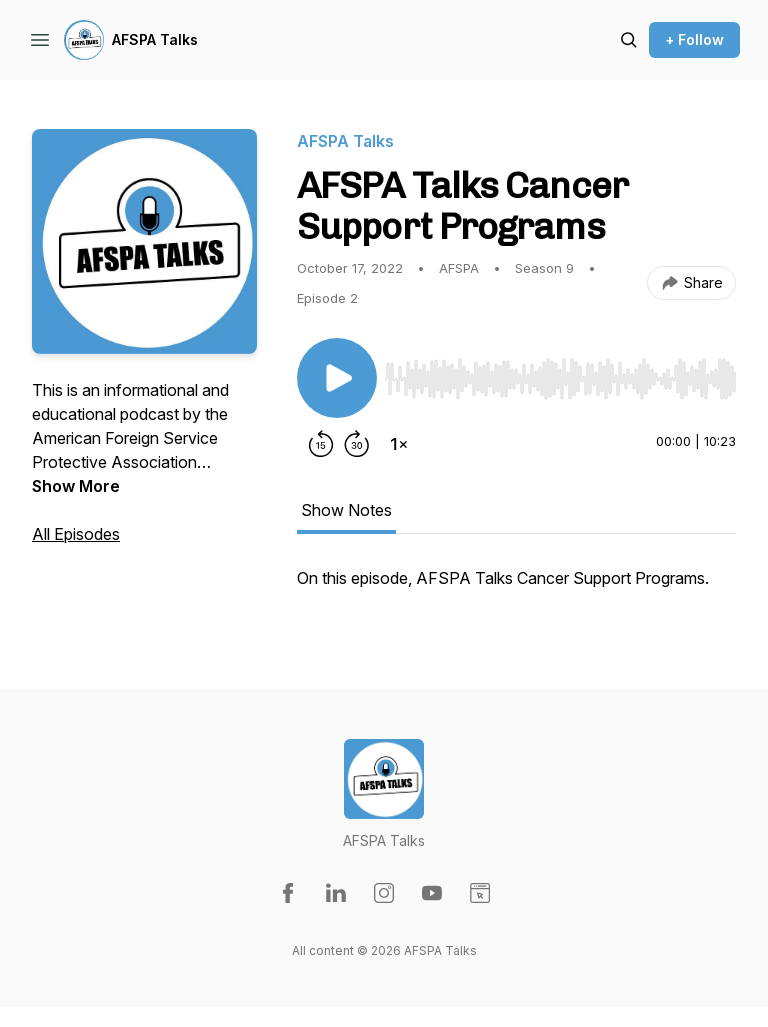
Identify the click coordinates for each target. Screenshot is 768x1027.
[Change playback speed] (399, 444)
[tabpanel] (516, 588)
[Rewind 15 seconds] (321, 444)
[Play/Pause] (337, 378)
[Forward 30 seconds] (357, 444)
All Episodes (76, 534)
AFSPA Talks (155, 39)
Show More (76, 486)
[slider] (560, 379)
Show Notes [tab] (346, 510)
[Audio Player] (560, 373)
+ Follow (694, 39)
